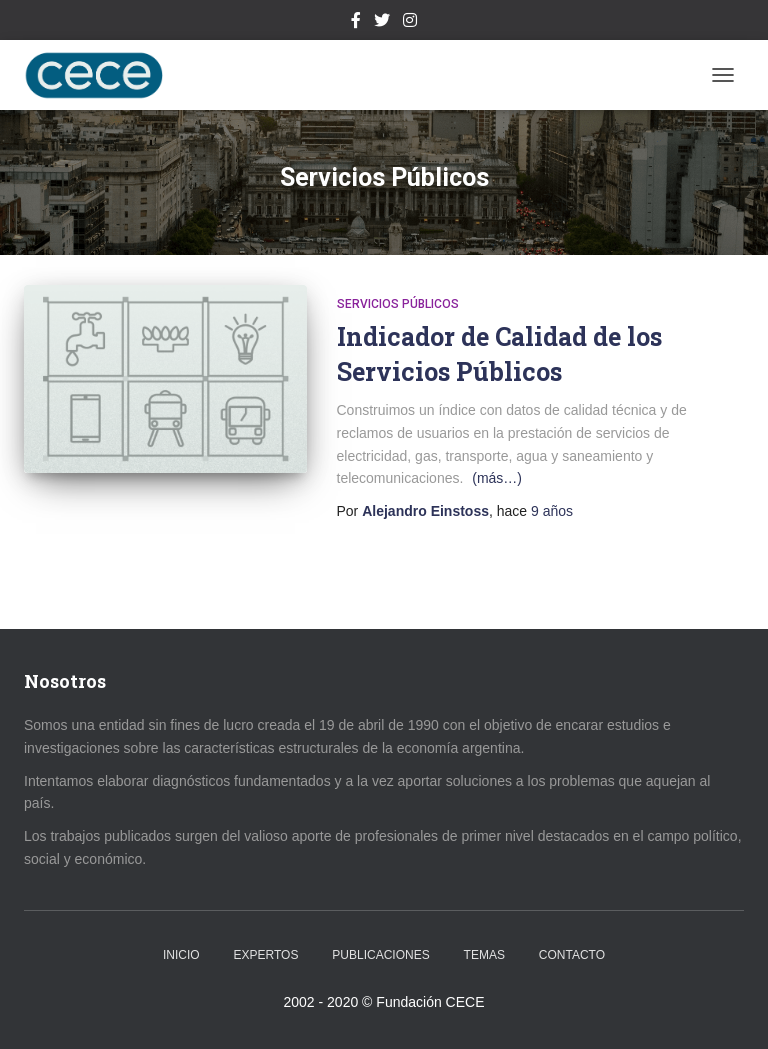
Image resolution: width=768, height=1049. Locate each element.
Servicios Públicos (398, 304)
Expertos (266, 955)
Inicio (181, 955)
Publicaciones (380, 955)
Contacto (572, 955)
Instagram (410, 23)
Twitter (382, 23)
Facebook (356, 23)
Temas (484, 955)
